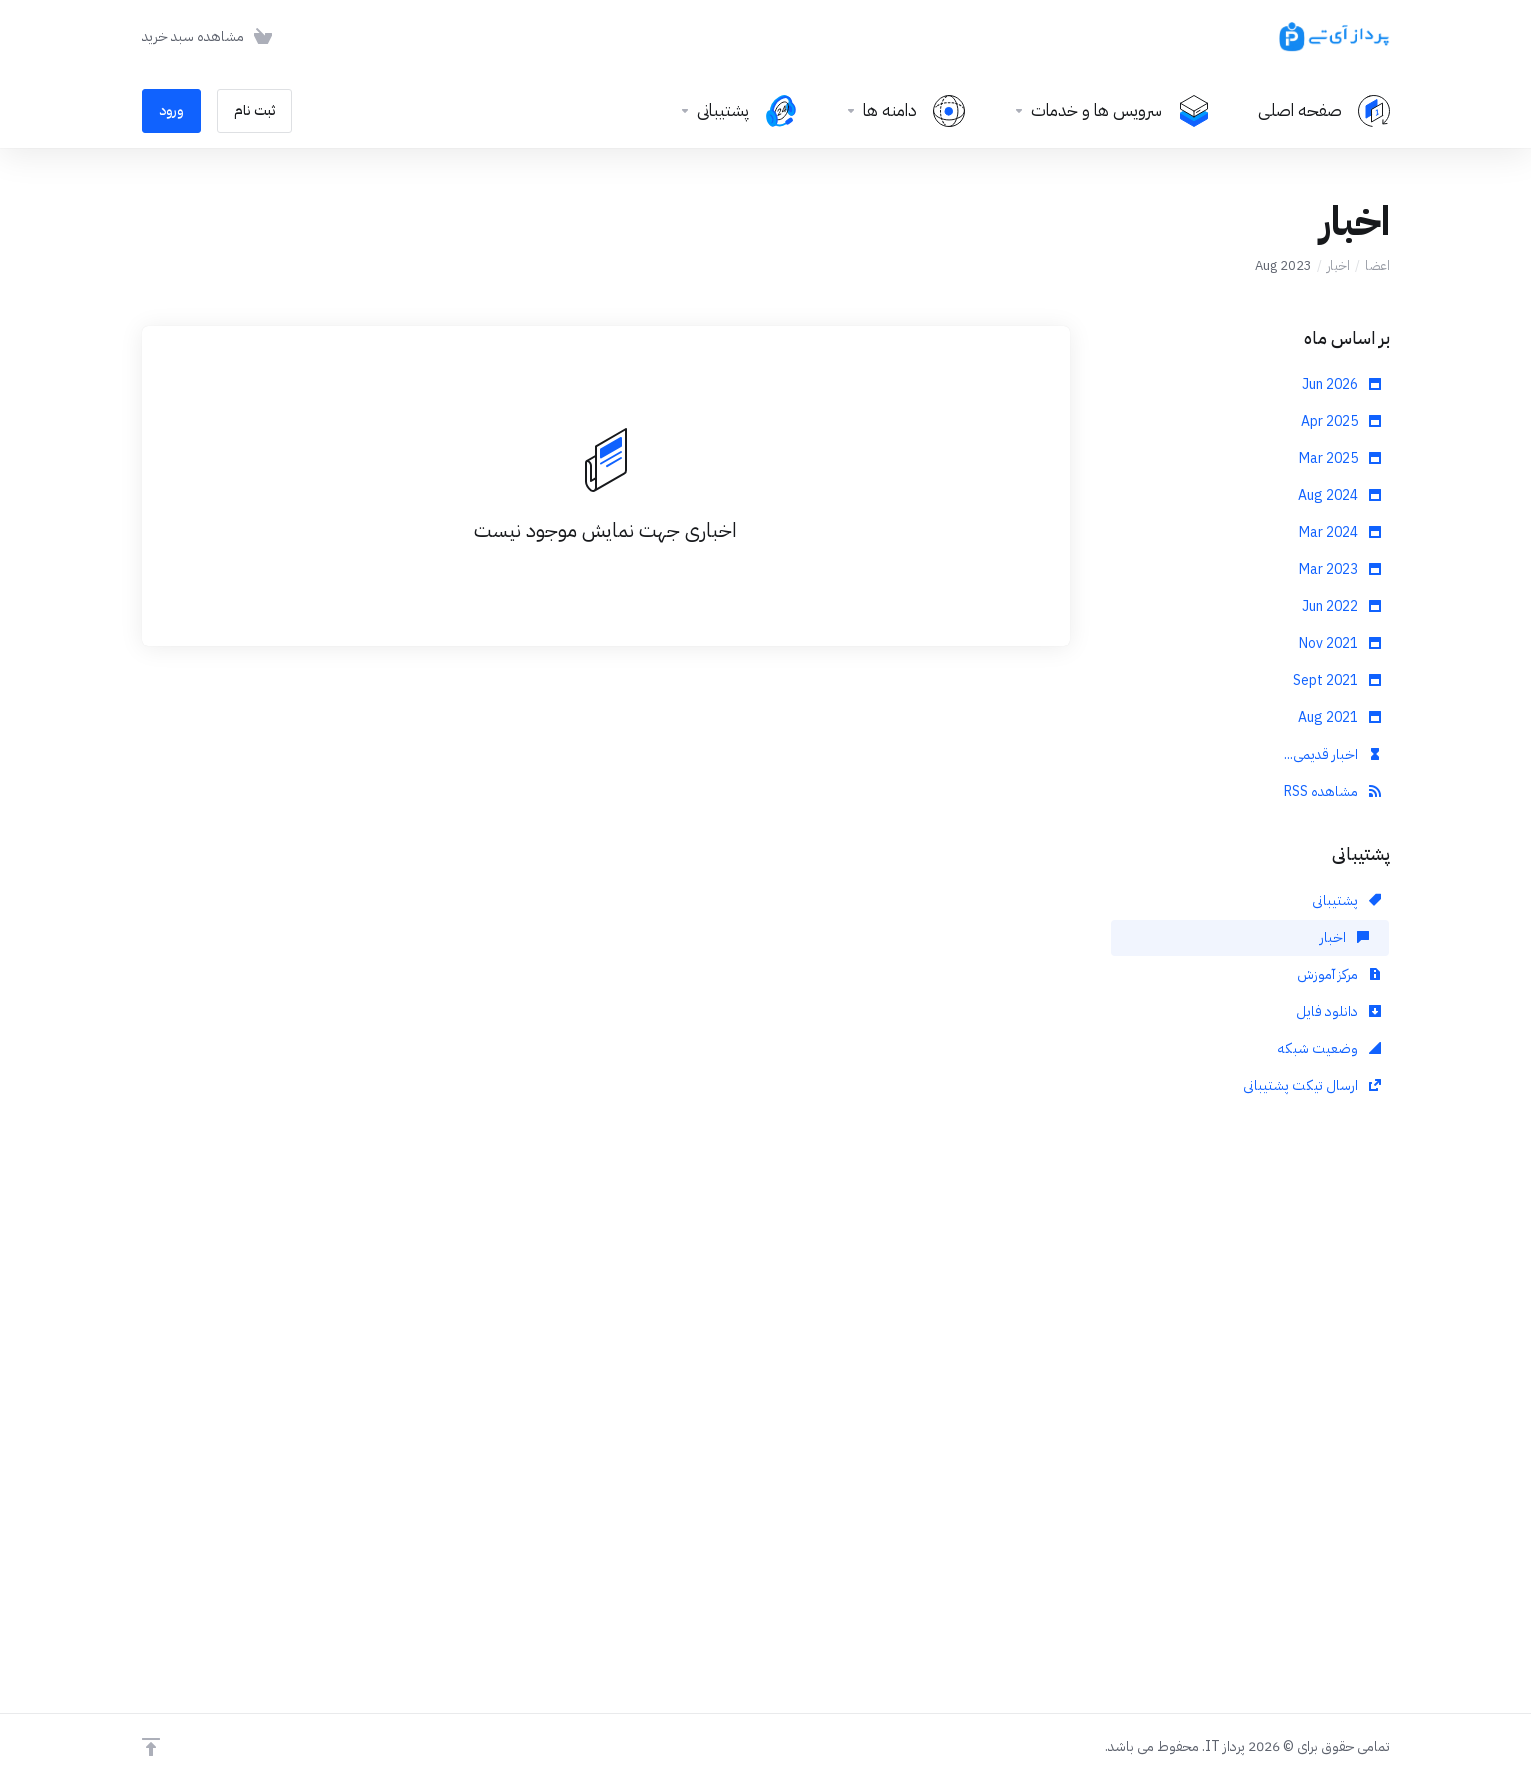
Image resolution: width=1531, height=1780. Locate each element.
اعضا (1377, 265)
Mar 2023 (1340, 569)
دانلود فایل (1338, 1011)
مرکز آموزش (1339, 974)
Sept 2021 (1337, 680)
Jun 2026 (1341, 384)
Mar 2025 (1340, 458)
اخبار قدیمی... (1332, 754)
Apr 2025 (1341, 421)
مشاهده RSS (1332, 791)
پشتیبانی (1346, 900)
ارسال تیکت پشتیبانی (1312, 1085)
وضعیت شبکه (1329, 1048)
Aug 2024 (1339, 495)
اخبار (1338, 265)
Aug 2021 (1339, 717)
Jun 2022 (1341, 606)
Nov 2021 (1340, 643)
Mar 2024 (1340, 532)
